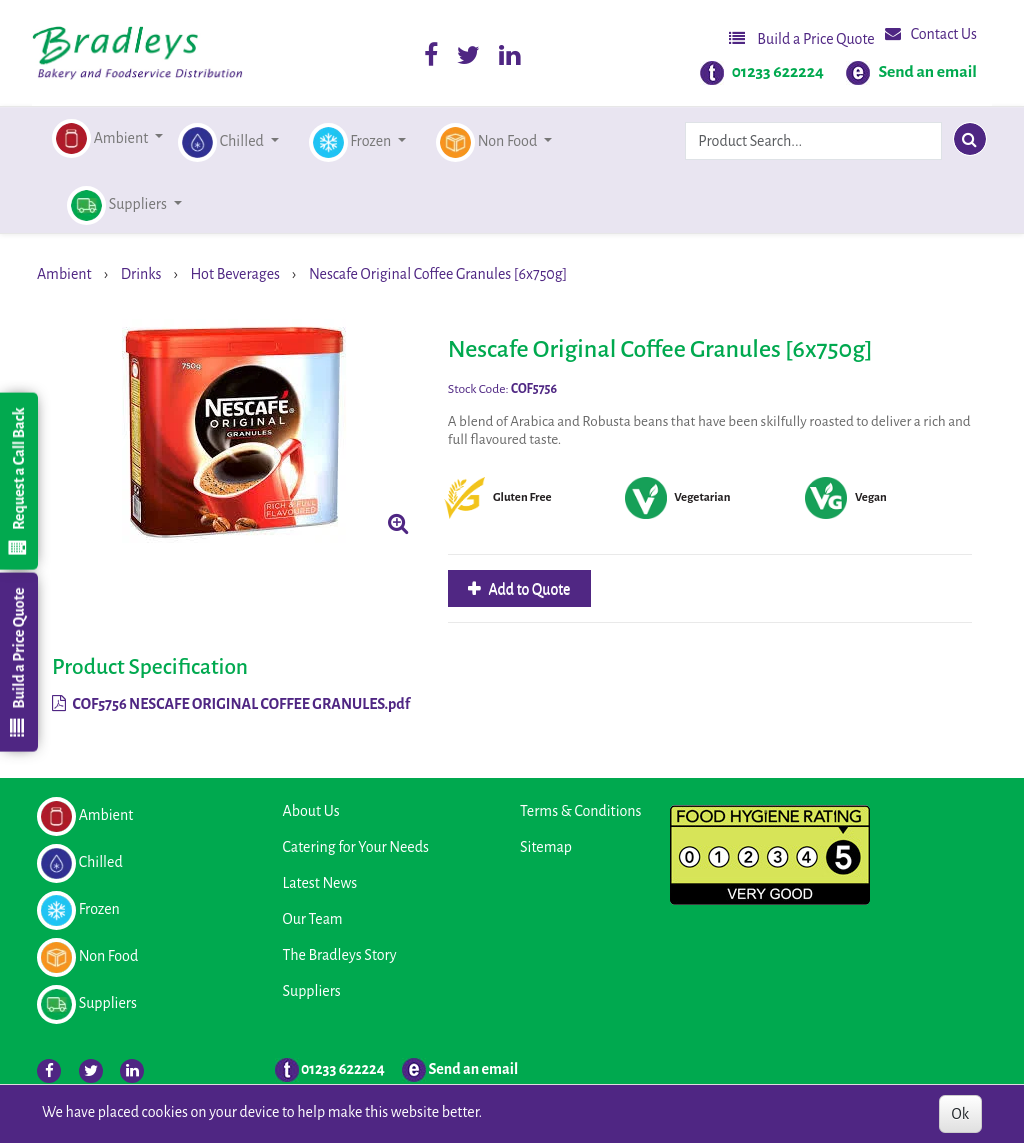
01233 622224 (778, 72)
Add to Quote (528, 589)
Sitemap (546, 847)
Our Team (313, 919)
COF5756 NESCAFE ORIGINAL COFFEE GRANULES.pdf (231, 704)
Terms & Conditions (580, 811)
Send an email (927, 72)
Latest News (320, 883)
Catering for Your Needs (356, 847)
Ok (960, 1114)
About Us (311, 811)
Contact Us (931, 33)
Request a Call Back (18, 481)
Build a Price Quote (802, 38)
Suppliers (312, 991)
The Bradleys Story (340, 955)
